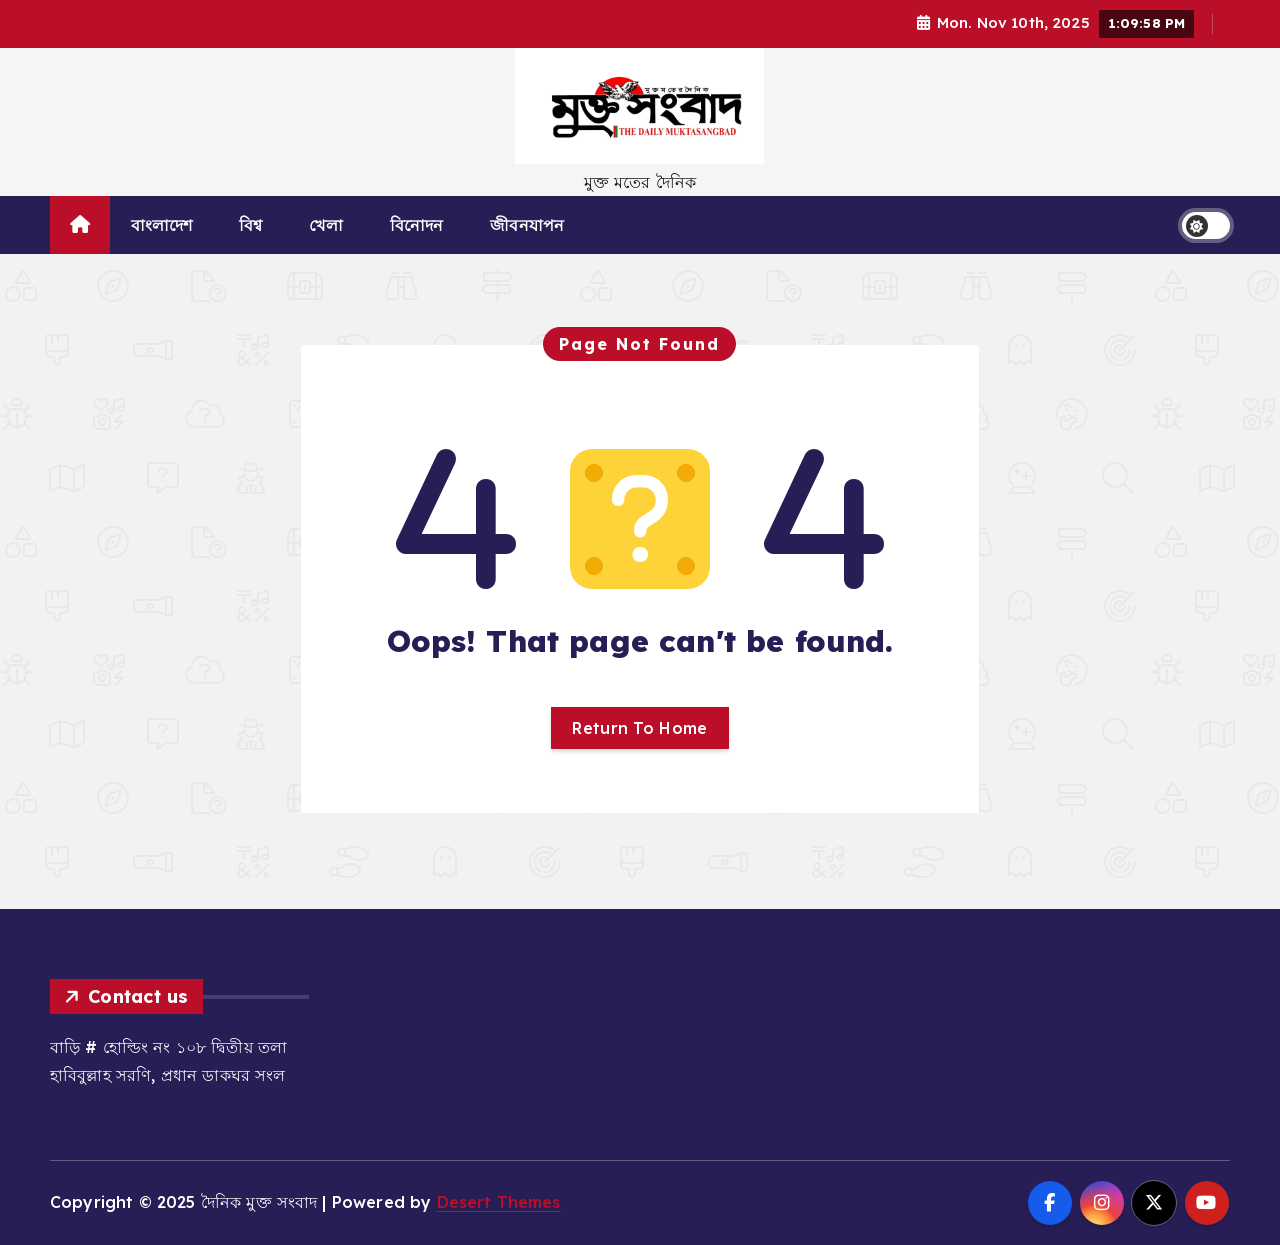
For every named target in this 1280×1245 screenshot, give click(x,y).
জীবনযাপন (527, 225)
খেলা (326, 225)
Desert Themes (499, 1202)
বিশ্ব (250, 225)
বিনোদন (417, 225)
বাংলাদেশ (162, 225)
